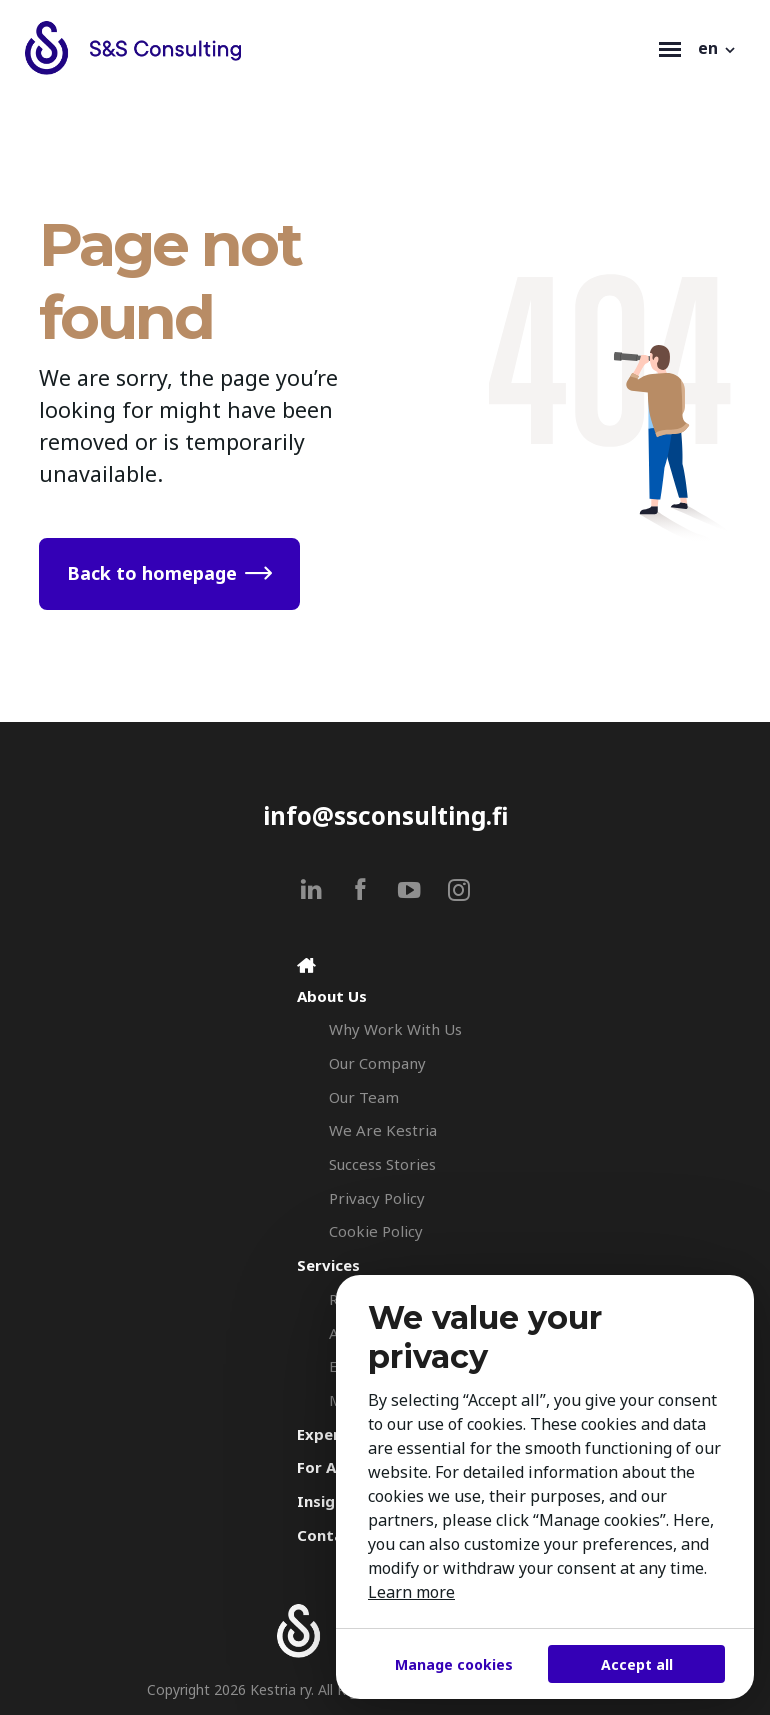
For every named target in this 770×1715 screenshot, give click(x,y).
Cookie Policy (376, 1231)
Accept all (637, 1664)
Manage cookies (454, 1664)
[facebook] (360, 889)
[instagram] (458, 889)
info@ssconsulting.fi (385, 815)
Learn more (411, 1592)
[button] (718, 48)
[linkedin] (311, 889)
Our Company (377, 1063)
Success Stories (382, 1164)
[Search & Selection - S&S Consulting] (337, 48)
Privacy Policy (377, 1198)
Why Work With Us (395, 1029)
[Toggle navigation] (670, 48)
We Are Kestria (383, 1130)
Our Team (364, 1097)
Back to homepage (152, 573)
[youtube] (409, 889)
